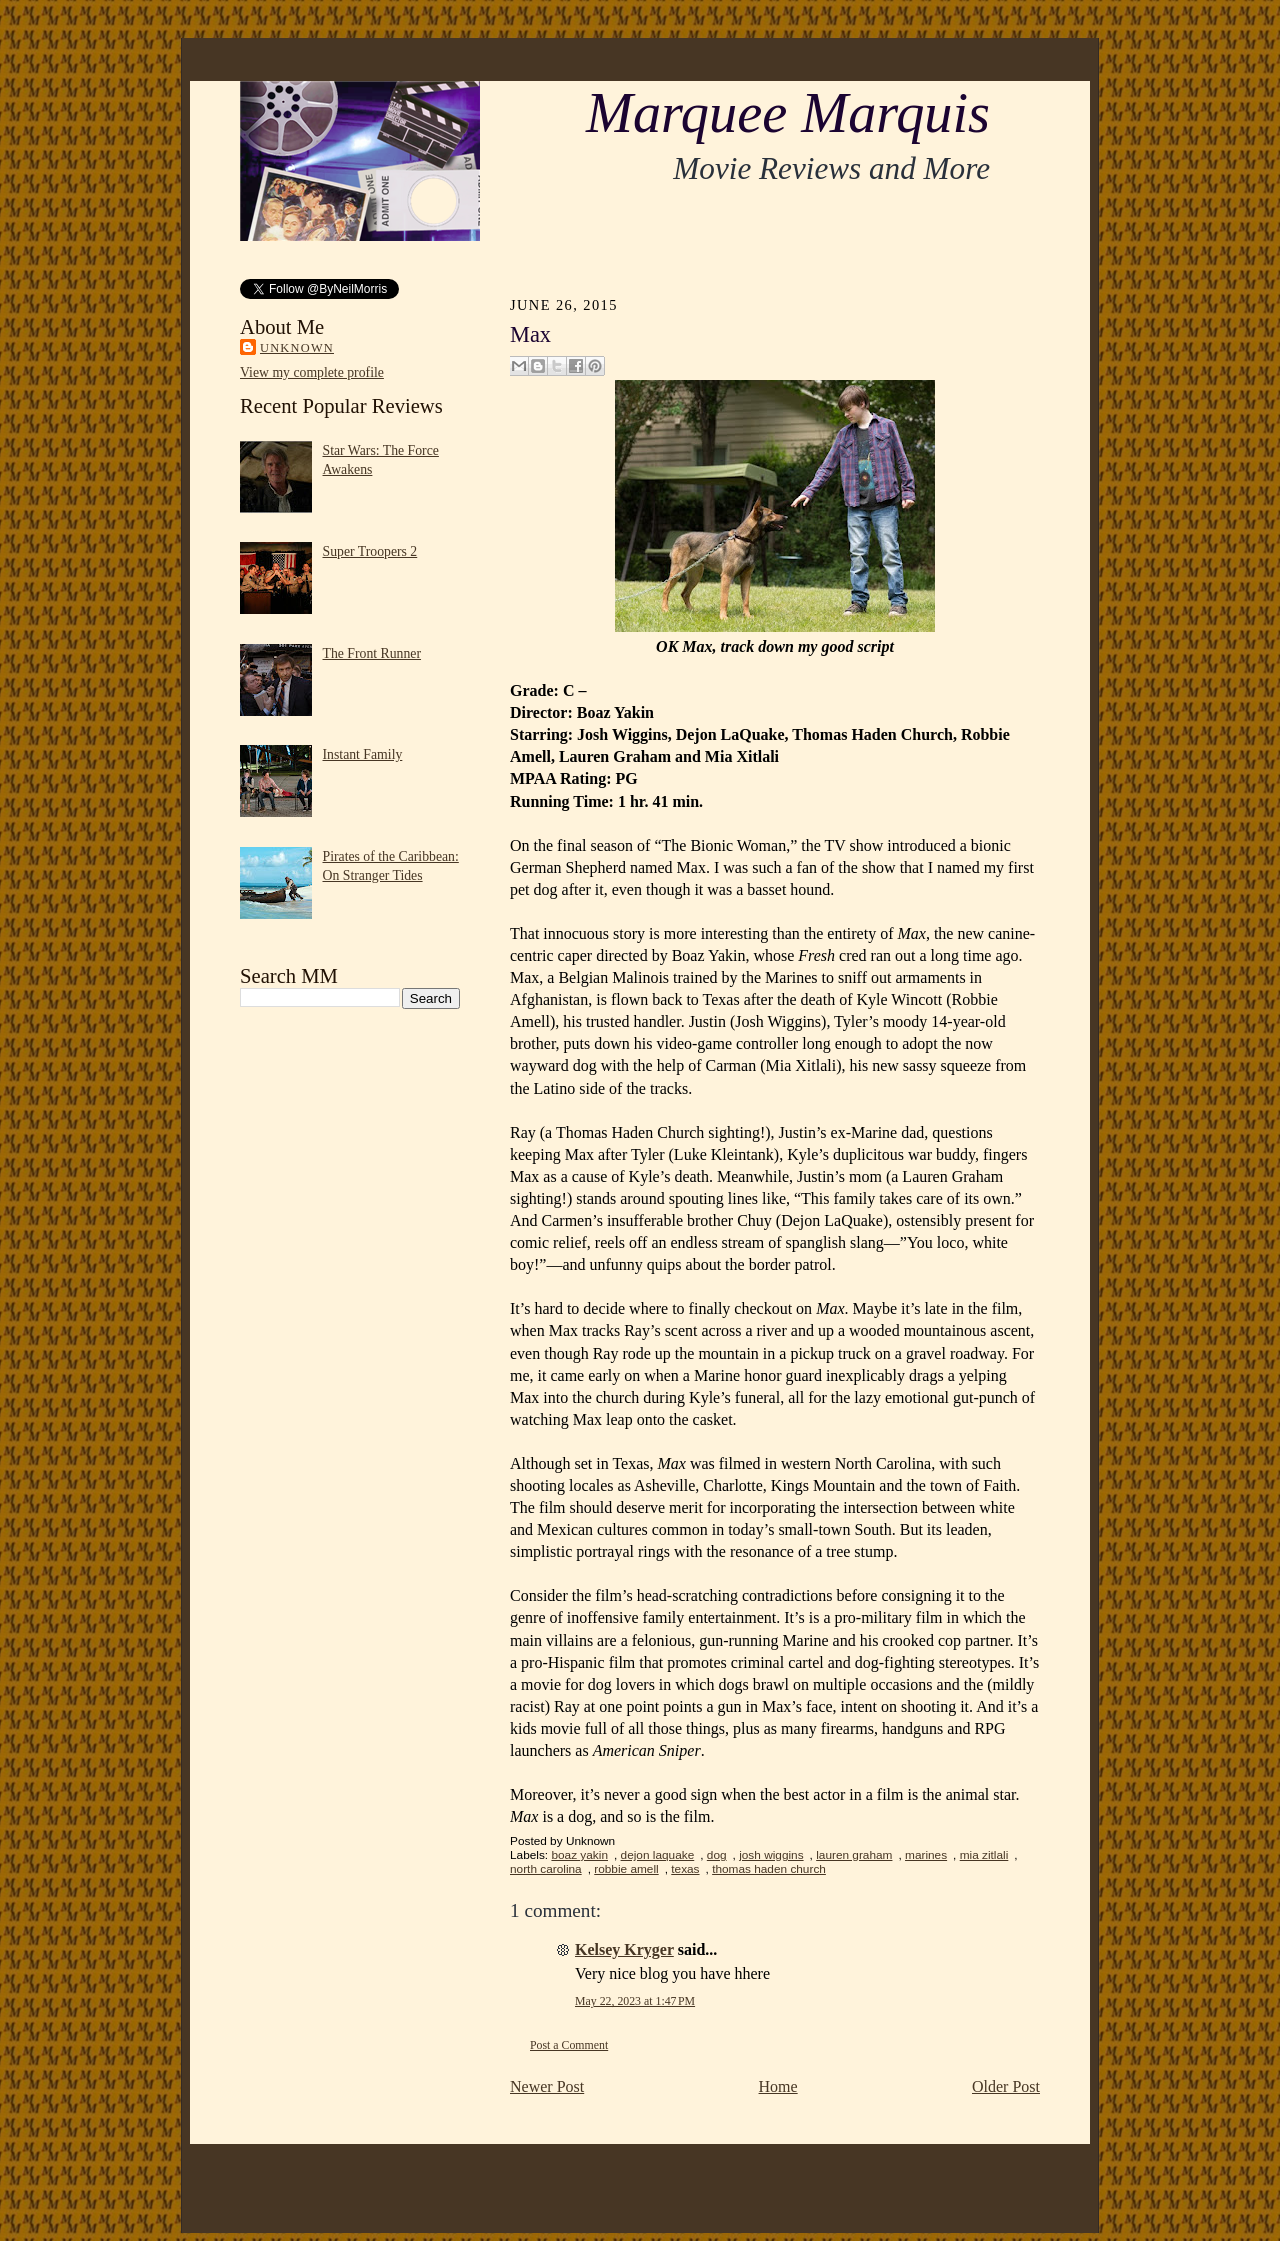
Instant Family (363, 754)
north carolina (546, 1869)
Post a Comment (569, 2045)
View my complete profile (312, 372)
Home (778, 2086)
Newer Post (547, 2086)
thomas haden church (769, 1869)
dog (717, 1855)
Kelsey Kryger (624, 1949)
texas (685, 1869)
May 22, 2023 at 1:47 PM (635, 2001)
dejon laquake (658, 1855)
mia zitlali (984, 1855)
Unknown (297, 348)
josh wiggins (771, 1855)
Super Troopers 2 (370, 551)
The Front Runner (372, 653)
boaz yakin (579, 1855)
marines (926, 1855)
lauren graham (854, 1855)
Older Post (1006, 2086)
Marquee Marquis (788, 113)
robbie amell (626, 1869)
